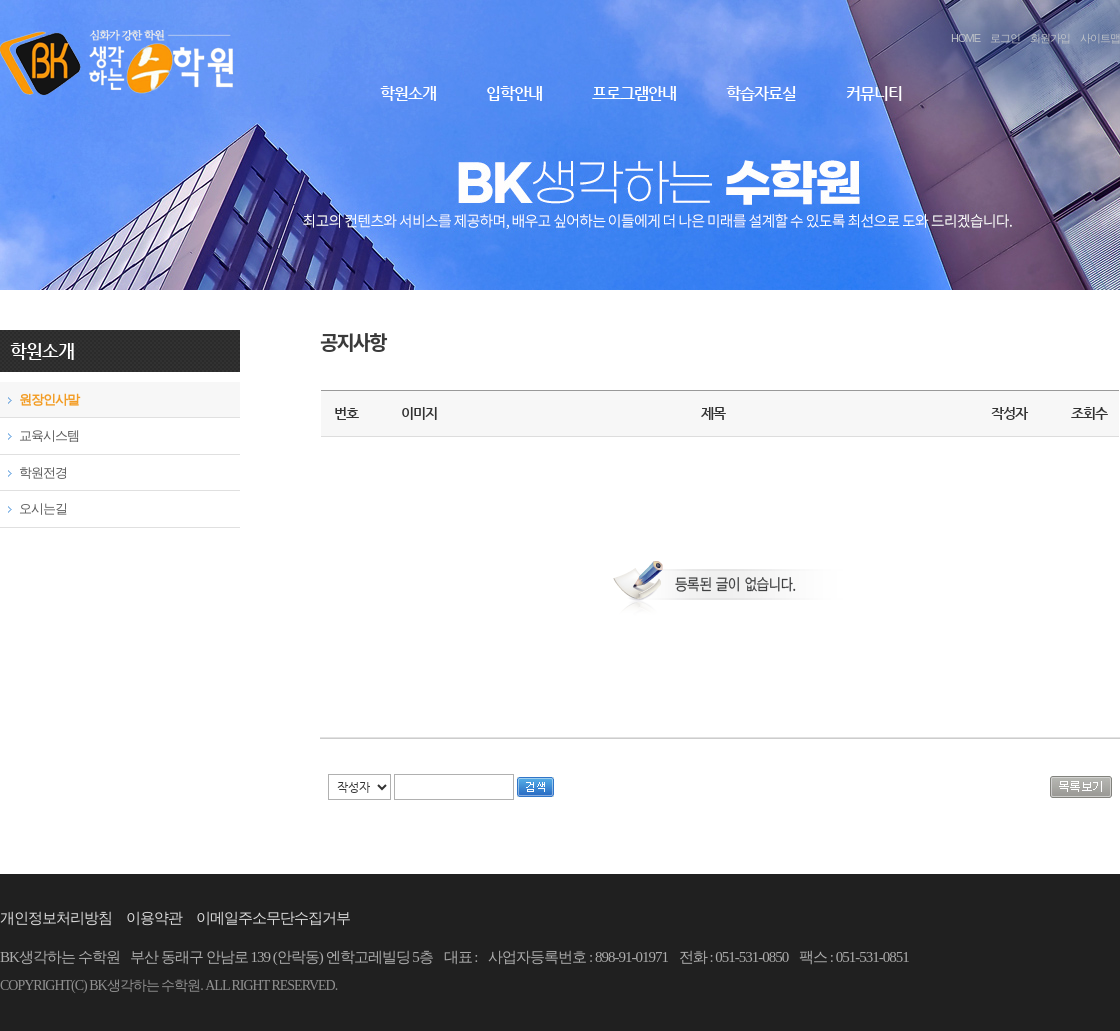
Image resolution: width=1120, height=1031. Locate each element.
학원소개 (408, 93)
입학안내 (514, 93)
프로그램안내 (634, 93)
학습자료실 (761, 93)
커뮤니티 (874, 93)
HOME (965, 38)
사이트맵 (1100, 38)
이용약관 (154, 918)
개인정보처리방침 (56, 918)
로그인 (1005, 38)
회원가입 (1050, 38)
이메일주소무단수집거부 (273, 918)
